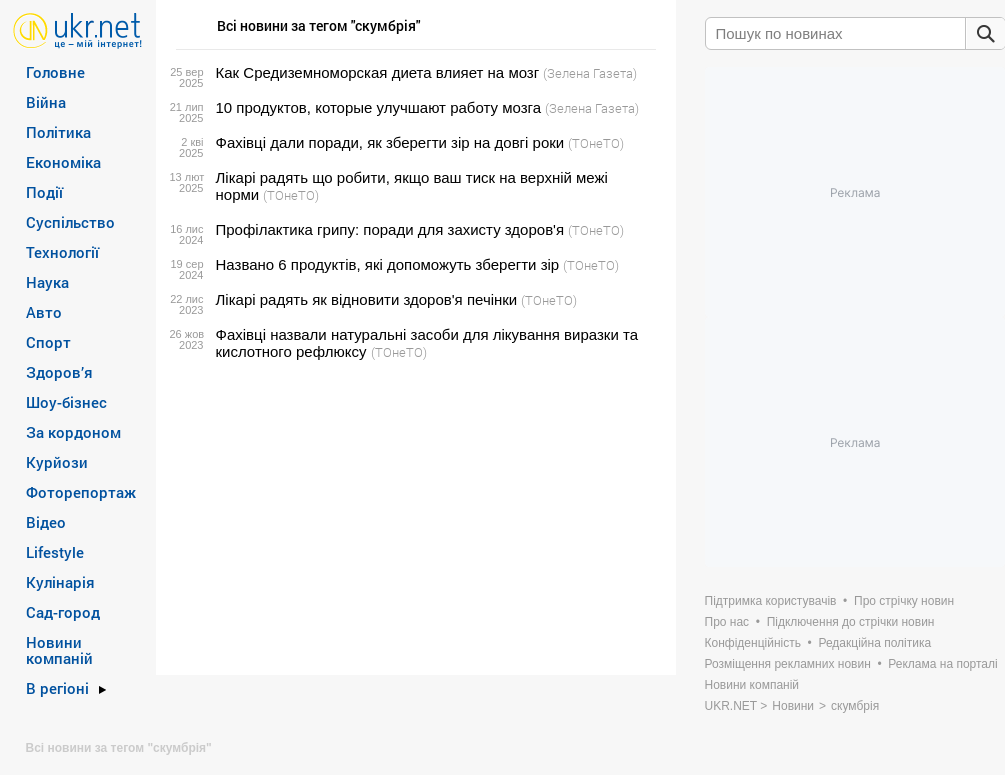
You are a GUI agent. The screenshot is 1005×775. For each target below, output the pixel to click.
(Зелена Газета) (590, 73)
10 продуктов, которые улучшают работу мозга (379, 107)
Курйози (57, 462)
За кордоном (73, 432)
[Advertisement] (413, 518)
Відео (46, 522)
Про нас (727, 622)
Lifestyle (55, 552)
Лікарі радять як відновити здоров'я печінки (367, 299)
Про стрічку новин (904, 601)
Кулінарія (60, 582)
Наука (47, 282)
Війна (46, 102)
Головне (55, 72)
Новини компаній (59, 650)
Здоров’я (59, 372)
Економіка (63, 162)
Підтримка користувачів (771, 601)
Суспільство (70, 222)
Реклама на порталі (942, 664)
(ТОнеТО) (596, 143)
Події (44, 192)
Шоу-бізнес (66, 402)
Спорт (48, 342)
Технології (62, 252)
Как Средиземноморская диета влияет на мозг (378, 72)
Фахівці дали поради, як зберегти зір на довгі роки (390, 142)
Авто (44, 312)
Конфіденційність (753, 643)
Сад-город (63, 612)
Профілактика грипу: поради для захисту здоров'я (390, 229)
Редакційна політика (874, 643)
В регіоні (57, 688)
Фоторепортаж (81, 492)
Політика (58, 132)
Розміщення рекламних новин (788, 664)
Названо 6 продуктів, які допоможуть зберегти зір (388, 264)
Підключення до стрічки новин (851, 622)
